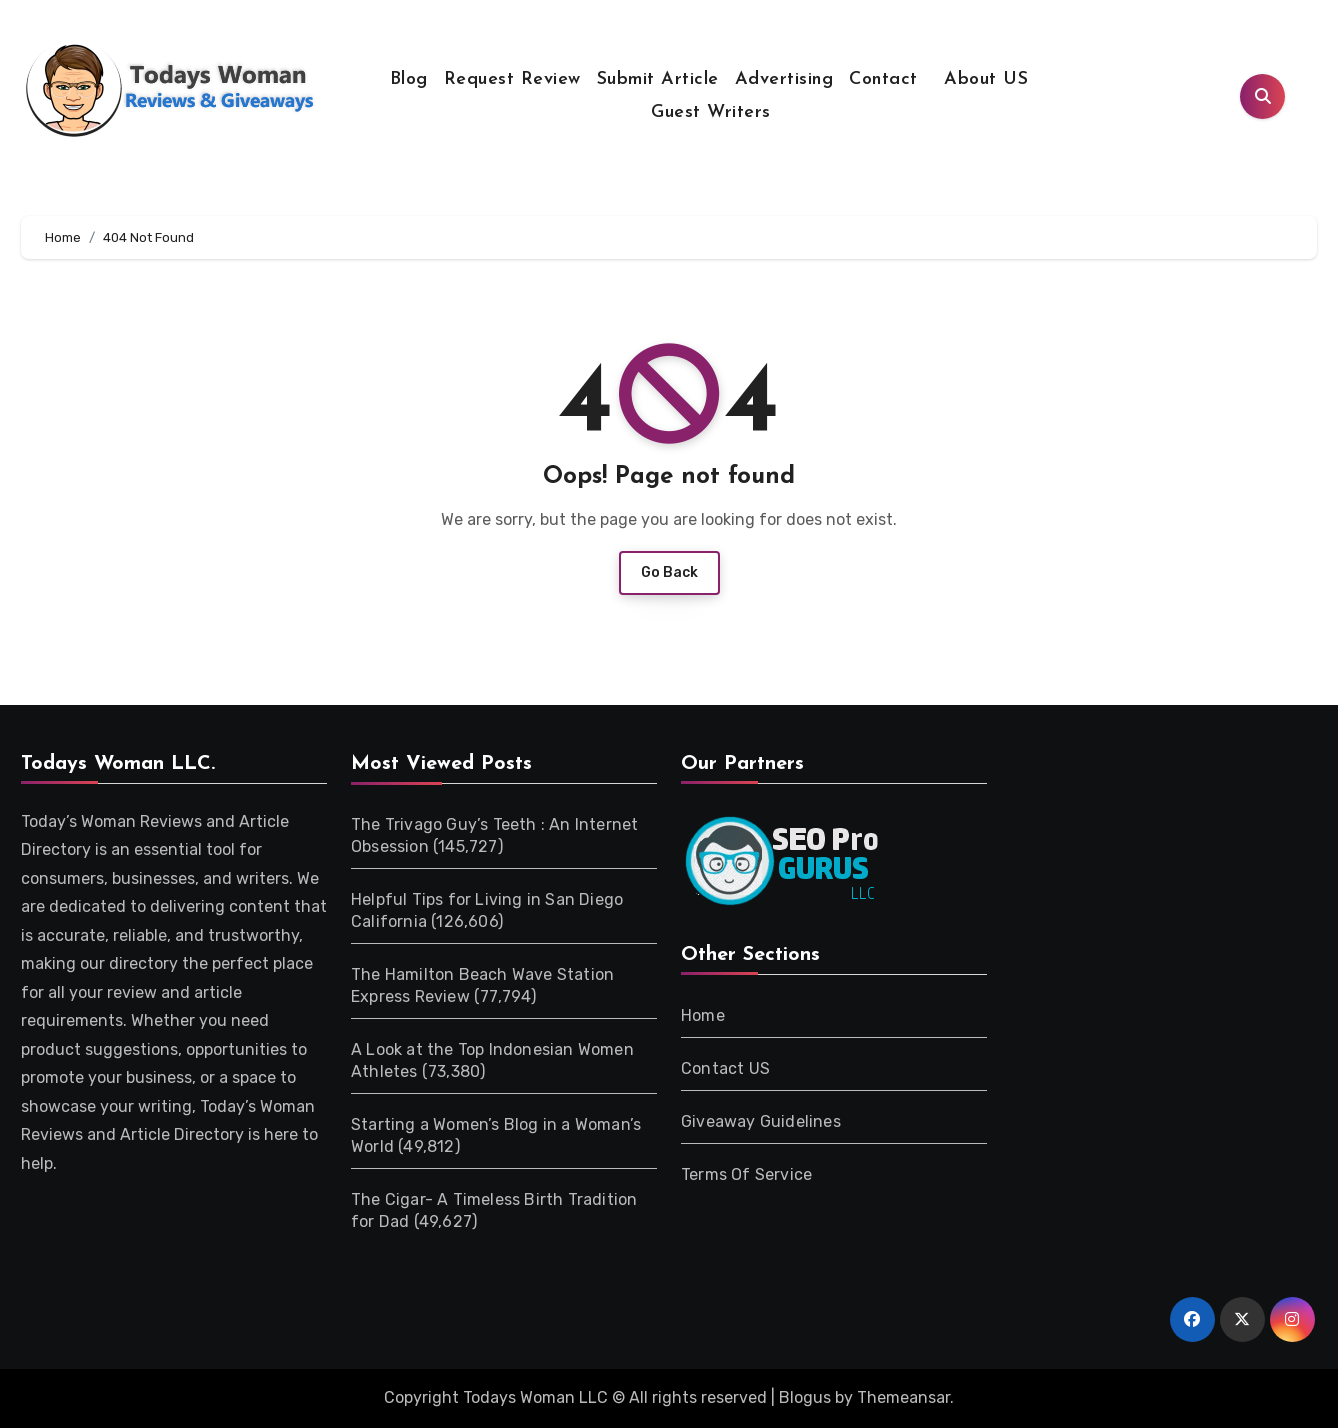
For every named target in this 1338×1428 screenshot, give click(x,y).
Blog (409, 79)
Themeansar (903, 1397)
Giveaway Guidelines (761, 1121)
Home (703, 1015)
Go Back (669, 572)
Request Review (512, 79)
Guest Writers (711, 112)
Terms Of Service (746, 1174)
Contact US (725, 1068)
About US (983, 79)
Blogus (805, 1397)
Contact (883, 79)
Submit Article (658, 79)
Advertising (784, 79)
